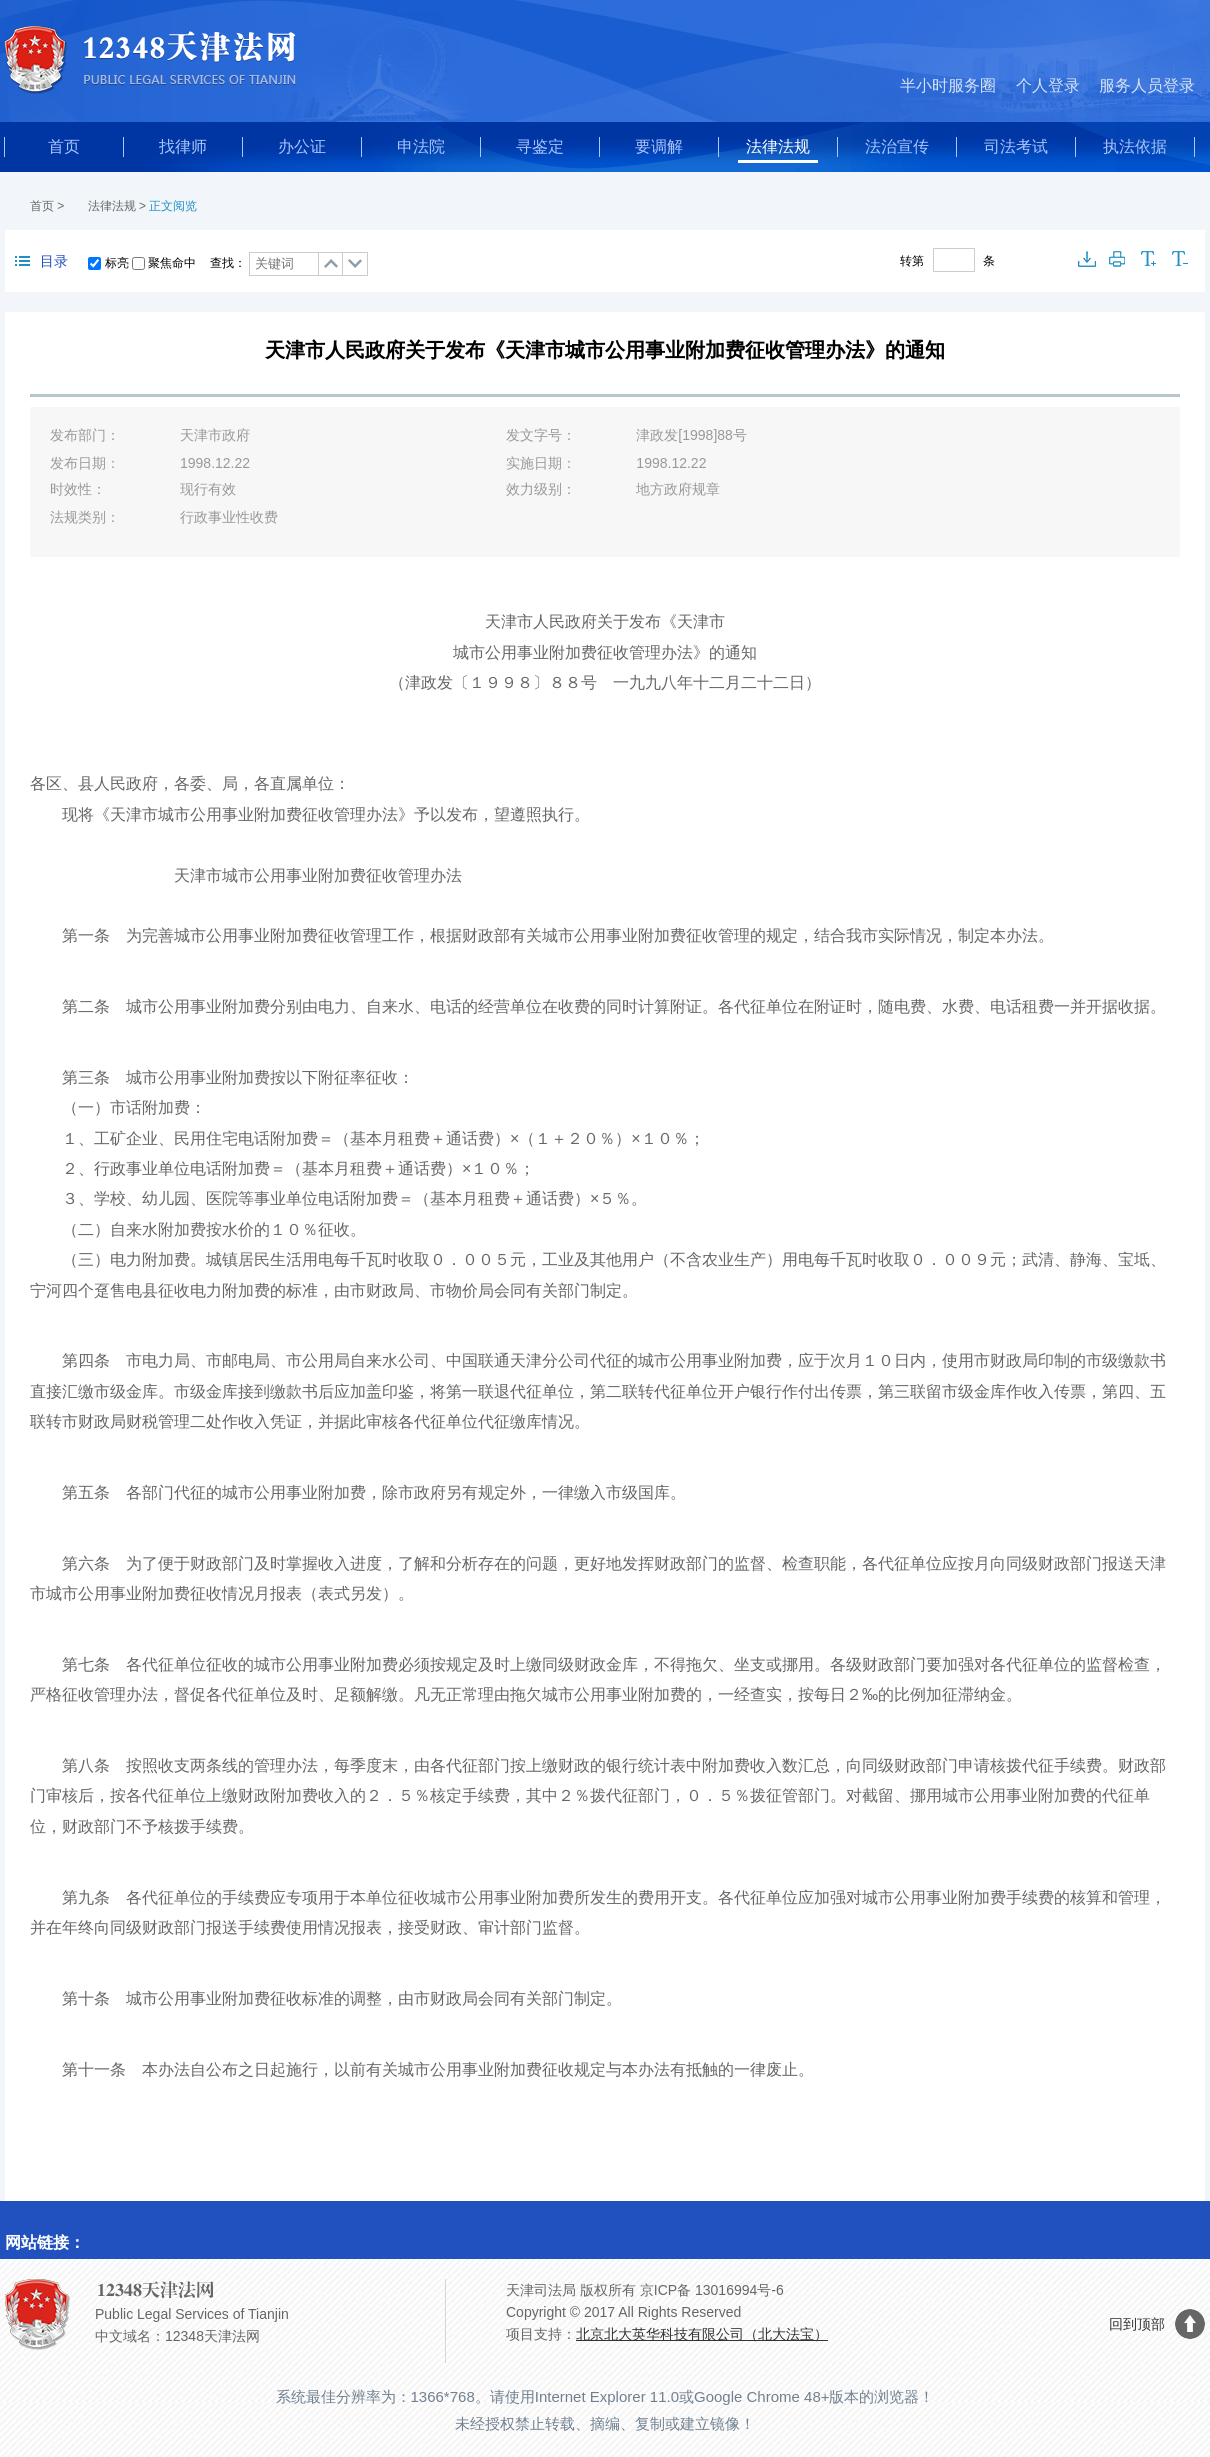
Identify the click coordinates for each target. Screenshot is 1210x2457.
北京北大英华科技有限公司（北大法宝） (702, 2334)
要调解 (659, 146)
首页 (64, 146)
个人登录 (1048, 85)
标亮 (117, 263)
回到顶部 (1137, 2324)
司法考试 (1016, 146)
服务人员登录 (1147, 85)
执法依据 (1135, 146)
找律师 (183, 146)
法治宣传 (897, 146)
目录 (41, 261)
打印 (1118, 259)
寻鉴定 (540, 146)
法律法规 (778, 146)
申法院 (421, 146)
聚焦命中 (172, 263)
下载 (1087, 259)
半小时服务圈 (948, 85)
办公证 (302, 146)
